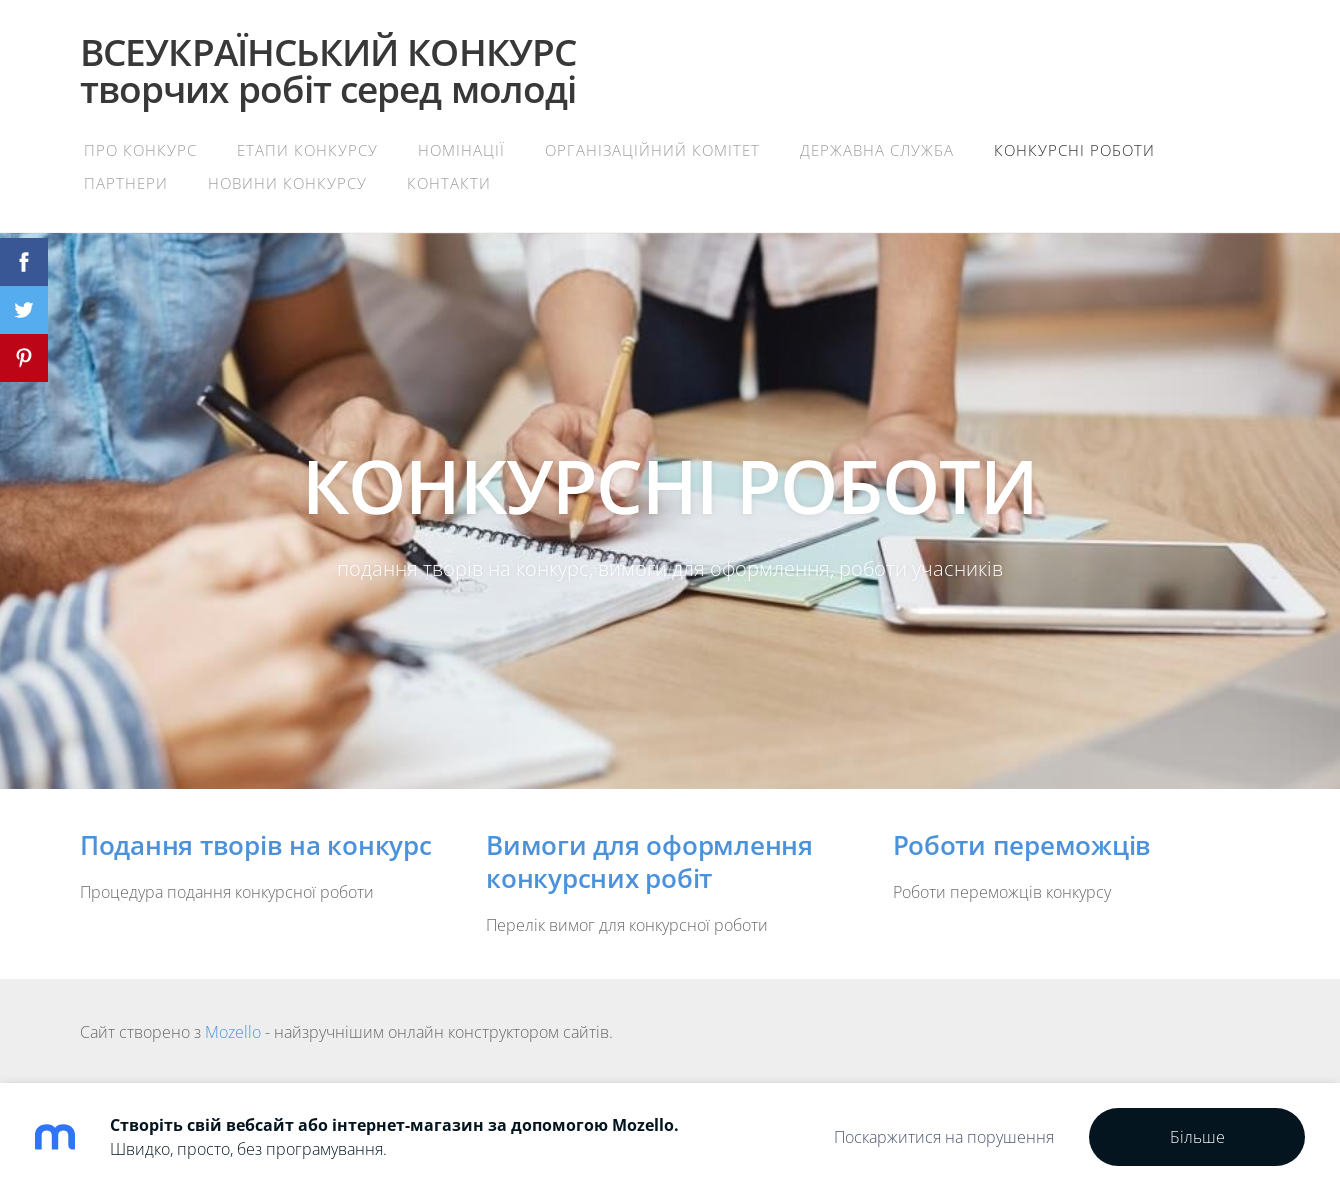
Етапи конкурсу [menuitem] (307, 150)
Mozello (233, 1032)
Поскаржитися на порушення (944, 1137)
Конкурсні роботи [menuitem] (1074, 150)
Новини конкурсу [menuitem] (287, 183)
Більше (1197, 1137)
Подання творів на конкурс (256, 845)
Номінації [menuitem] (461, 150)
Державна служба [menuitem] (877, 150)
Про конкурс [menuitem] (140, 150)
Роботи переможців (1022, 845)
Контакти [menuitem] (449, 183)
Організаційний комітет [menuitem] (652, 150)
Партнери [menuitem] (126, 183)
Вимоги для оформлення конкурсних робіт (649, 862)
